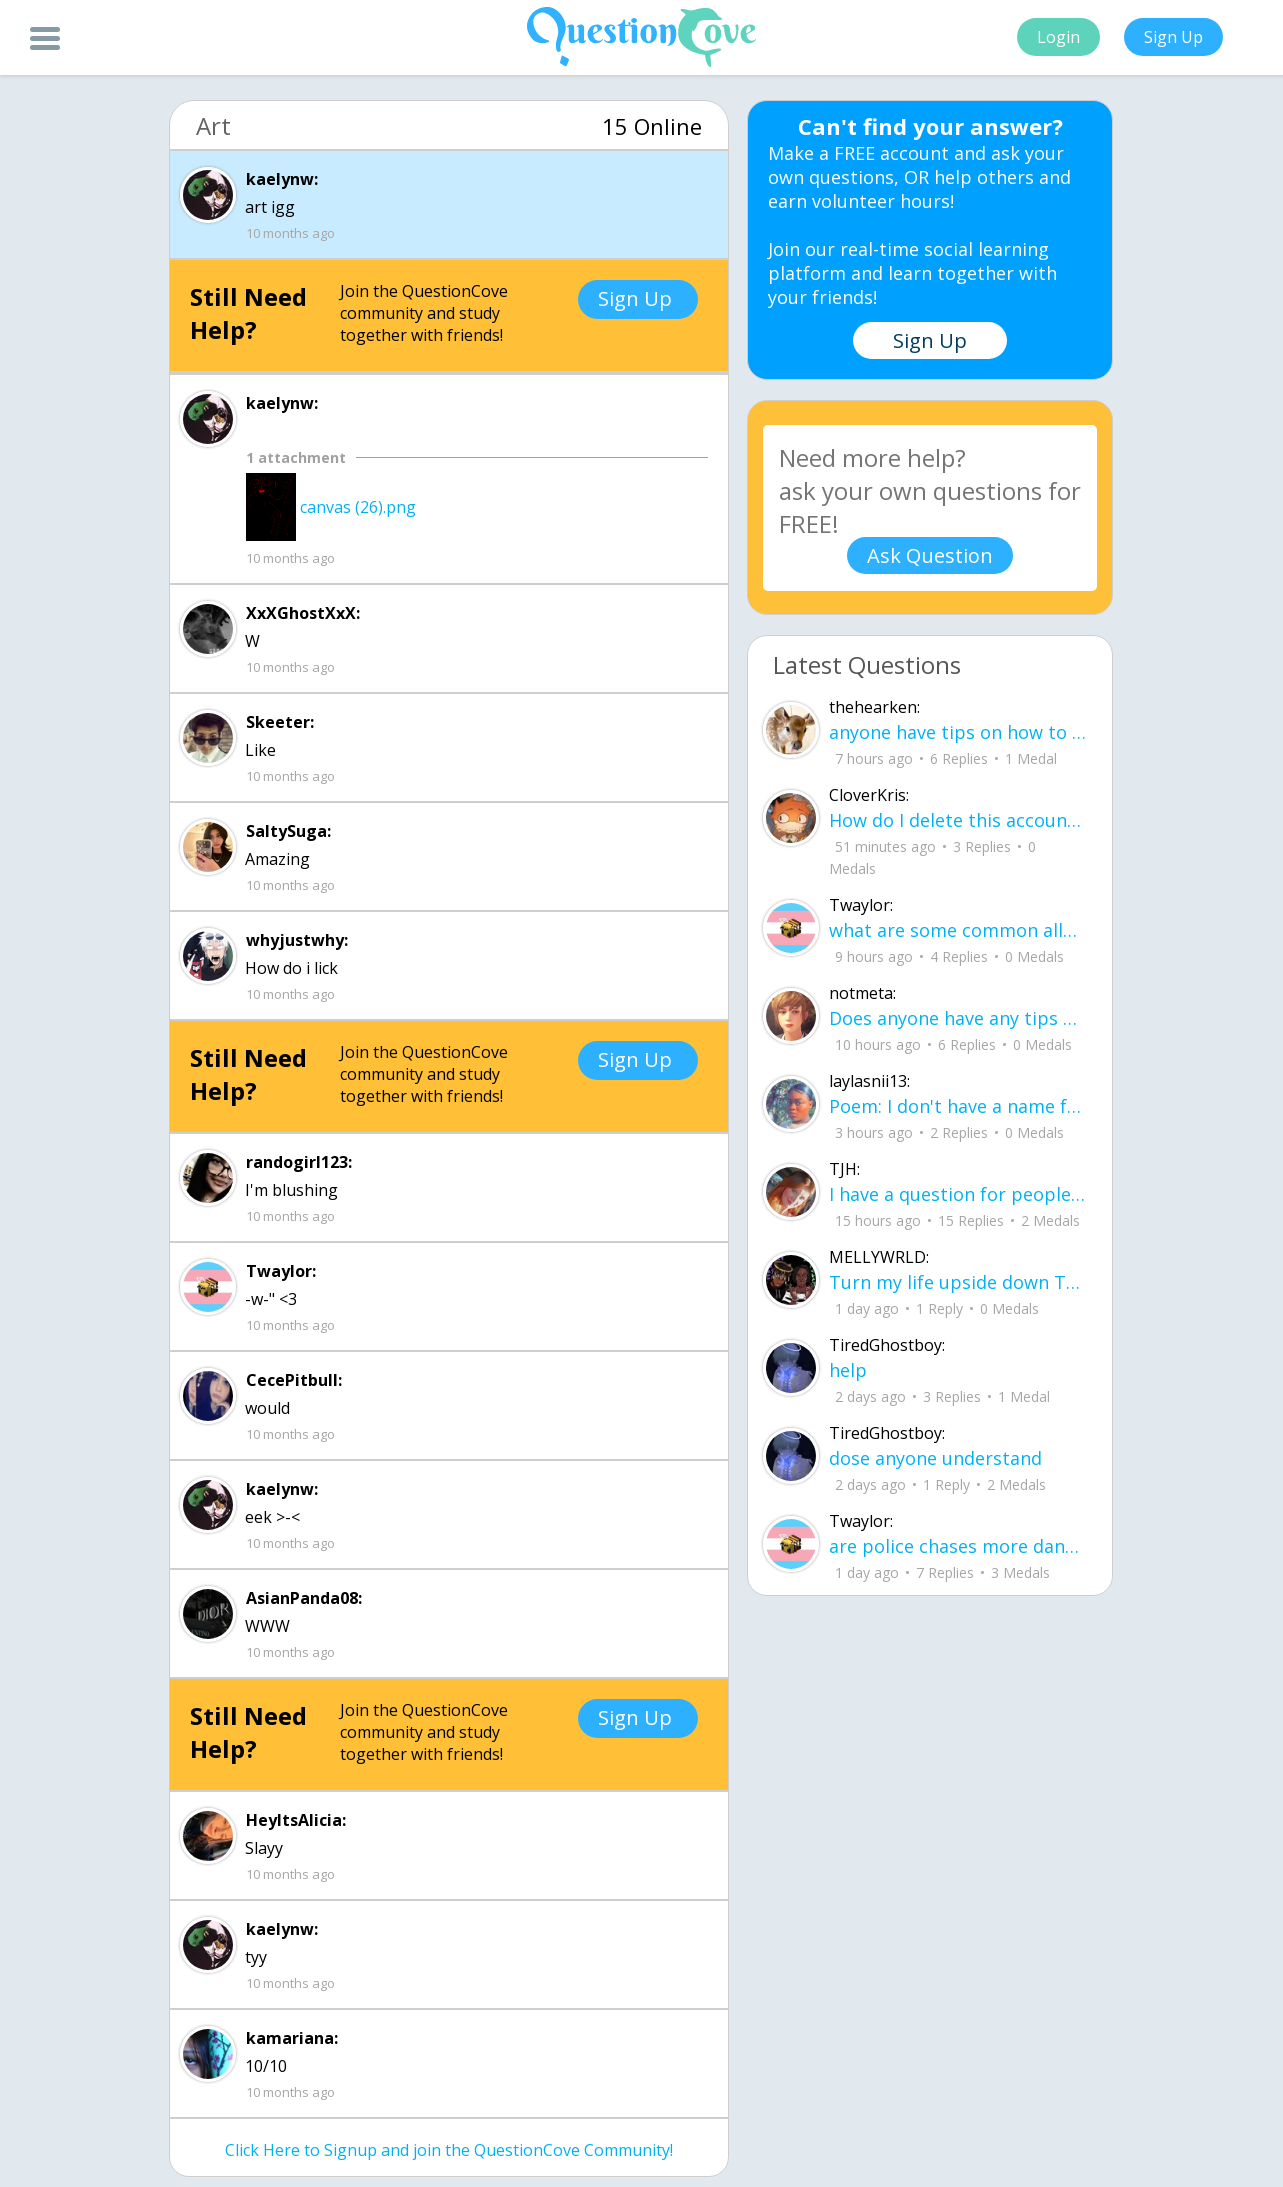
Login (1058, 37)
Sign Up (1173, 37)
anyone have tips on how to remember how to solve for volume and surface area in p (958, 732)
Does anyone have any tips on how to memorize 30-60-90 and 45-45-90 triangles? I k (958, 1018)
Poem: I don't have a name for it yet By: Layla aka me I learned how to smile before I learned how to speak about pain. (958, 1106)
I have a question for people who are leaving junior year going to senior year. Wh (958, 1194)
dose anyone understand (935, 1458)
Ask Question (930, 555)
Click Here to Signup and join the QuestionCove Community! (449, 2150)
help (848, 1370)
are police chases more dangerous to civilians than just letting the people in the (958, 1546)
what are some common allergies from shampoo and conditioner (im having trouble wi (958, 930)
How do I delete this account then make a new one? (958, 820)
